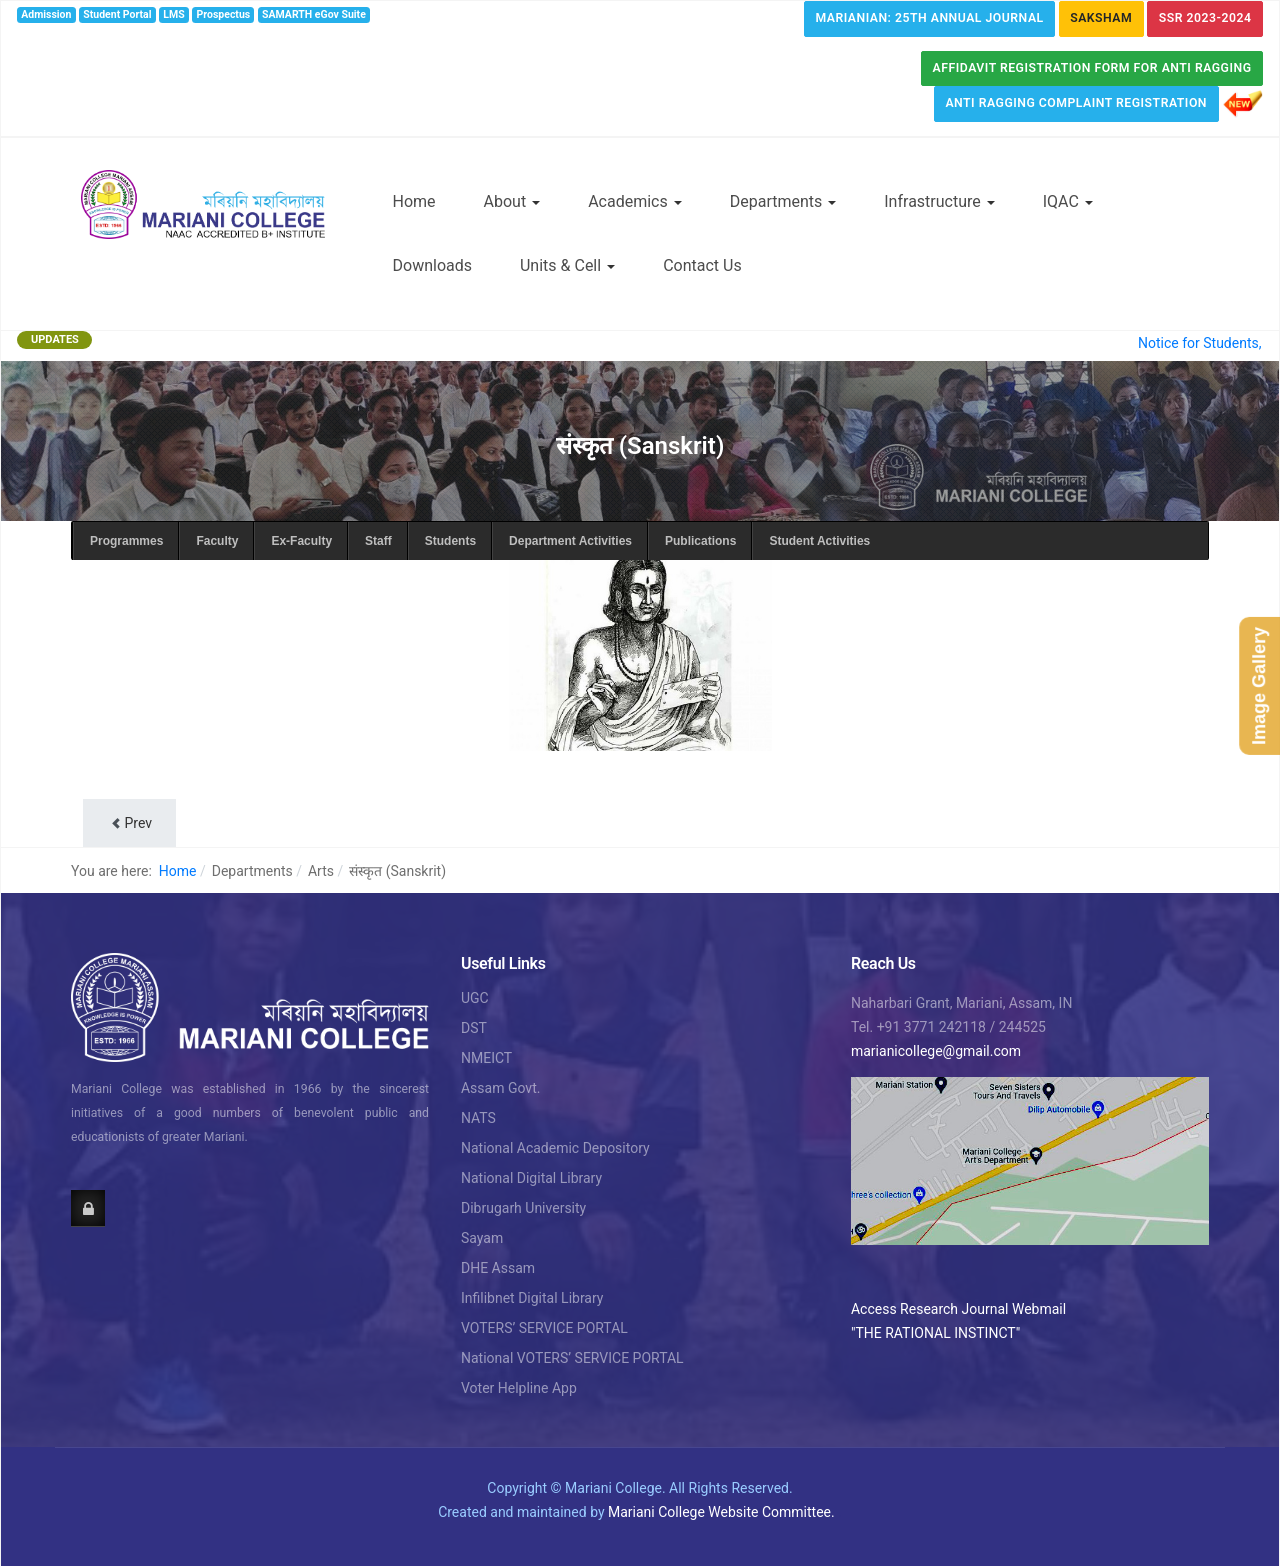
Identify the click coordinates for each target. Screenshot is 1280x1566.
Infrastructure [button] (939, 201)
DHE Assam (498, 1268)
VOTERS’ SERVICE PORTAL (544, 1328)
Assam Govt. (500, 1088)
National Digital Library (531, 1178)
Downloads (432, 265)
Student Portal (117, 14)
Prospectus (224, 14)
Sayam (482, 1238)
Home (414, 201)
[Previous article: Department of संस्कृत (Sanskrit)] (129, 823)
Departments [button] (783, 201)
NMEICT (486, 1058)
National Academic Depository (555, 1148)
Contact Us (702, 265)
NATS (478, 1118)
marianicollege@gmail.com (936, 1051)
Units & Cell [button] (567, 265)
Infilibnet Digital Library (532, 1298)
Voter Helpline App (519, 1388)
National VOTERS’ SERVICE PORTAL (572, 1358)
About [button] (512, 201)
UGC (475, 998)
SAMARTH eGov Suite (314, 14)
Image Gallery (1259, 686)
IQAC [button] (1068, 201)
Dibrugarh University (523, 1208)
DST (474, 1028)
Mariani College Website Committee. (721, 1512)
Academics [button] (635, 201)
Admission (46, 14)
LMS (173, 14)
